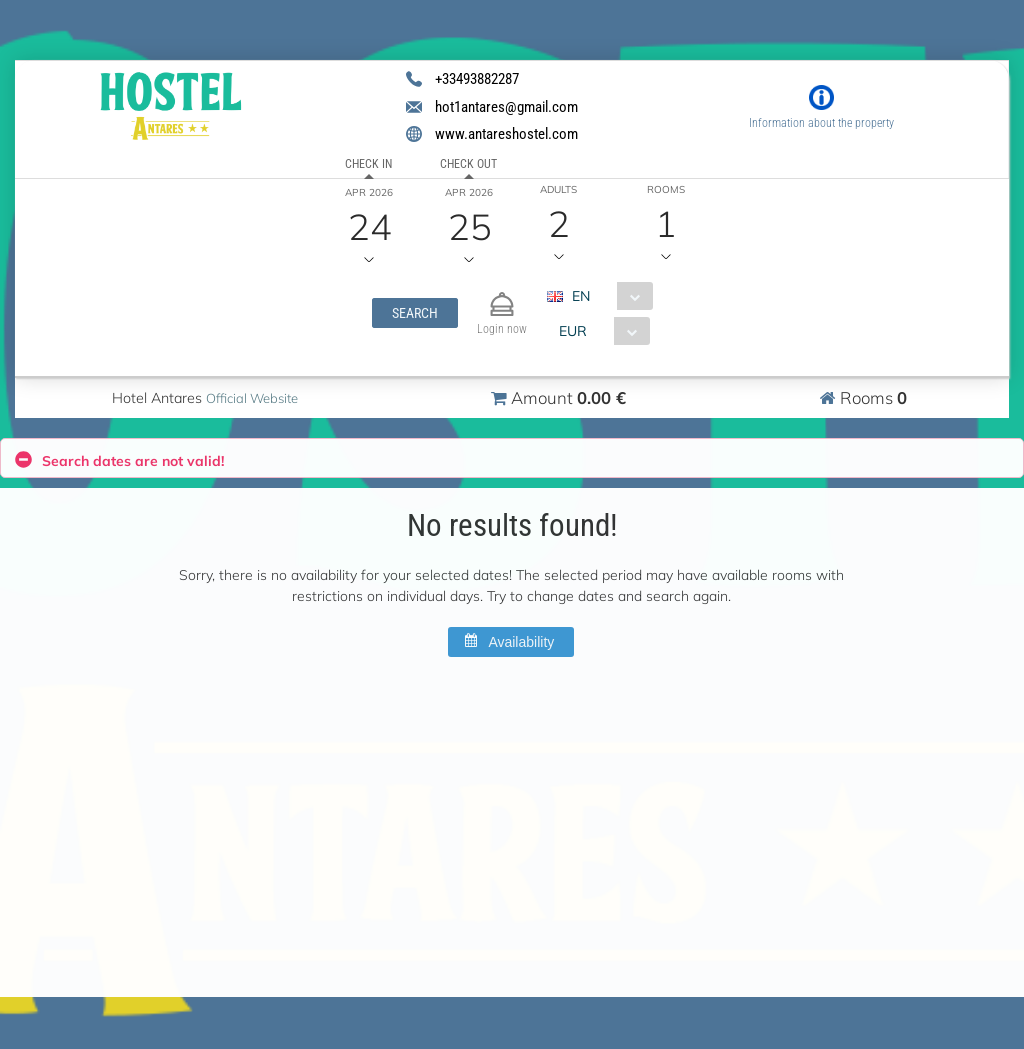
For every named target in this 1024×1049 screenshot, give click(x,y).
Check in (368, 164)
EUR (573, 331)
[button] (415, 313)
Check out (468, 164)
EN (581, 296)
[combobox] (607, 296)
